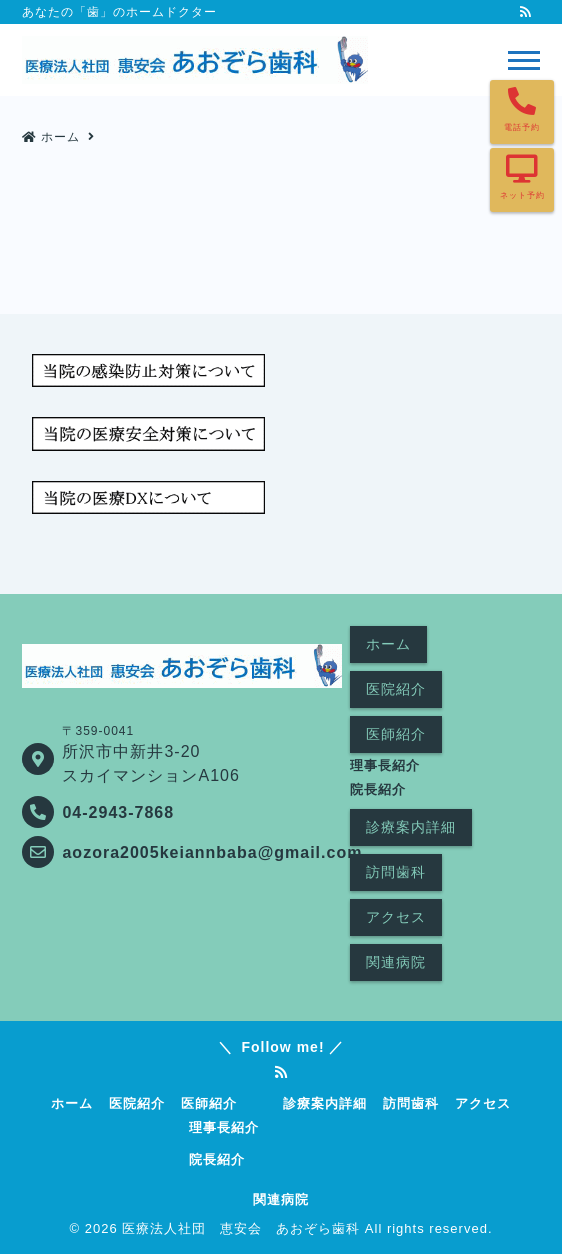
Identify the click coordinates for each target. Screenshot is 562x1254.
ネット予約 (522, 195)
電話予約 (522, 127)
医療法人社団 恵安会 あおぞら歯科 (241, 1228)
